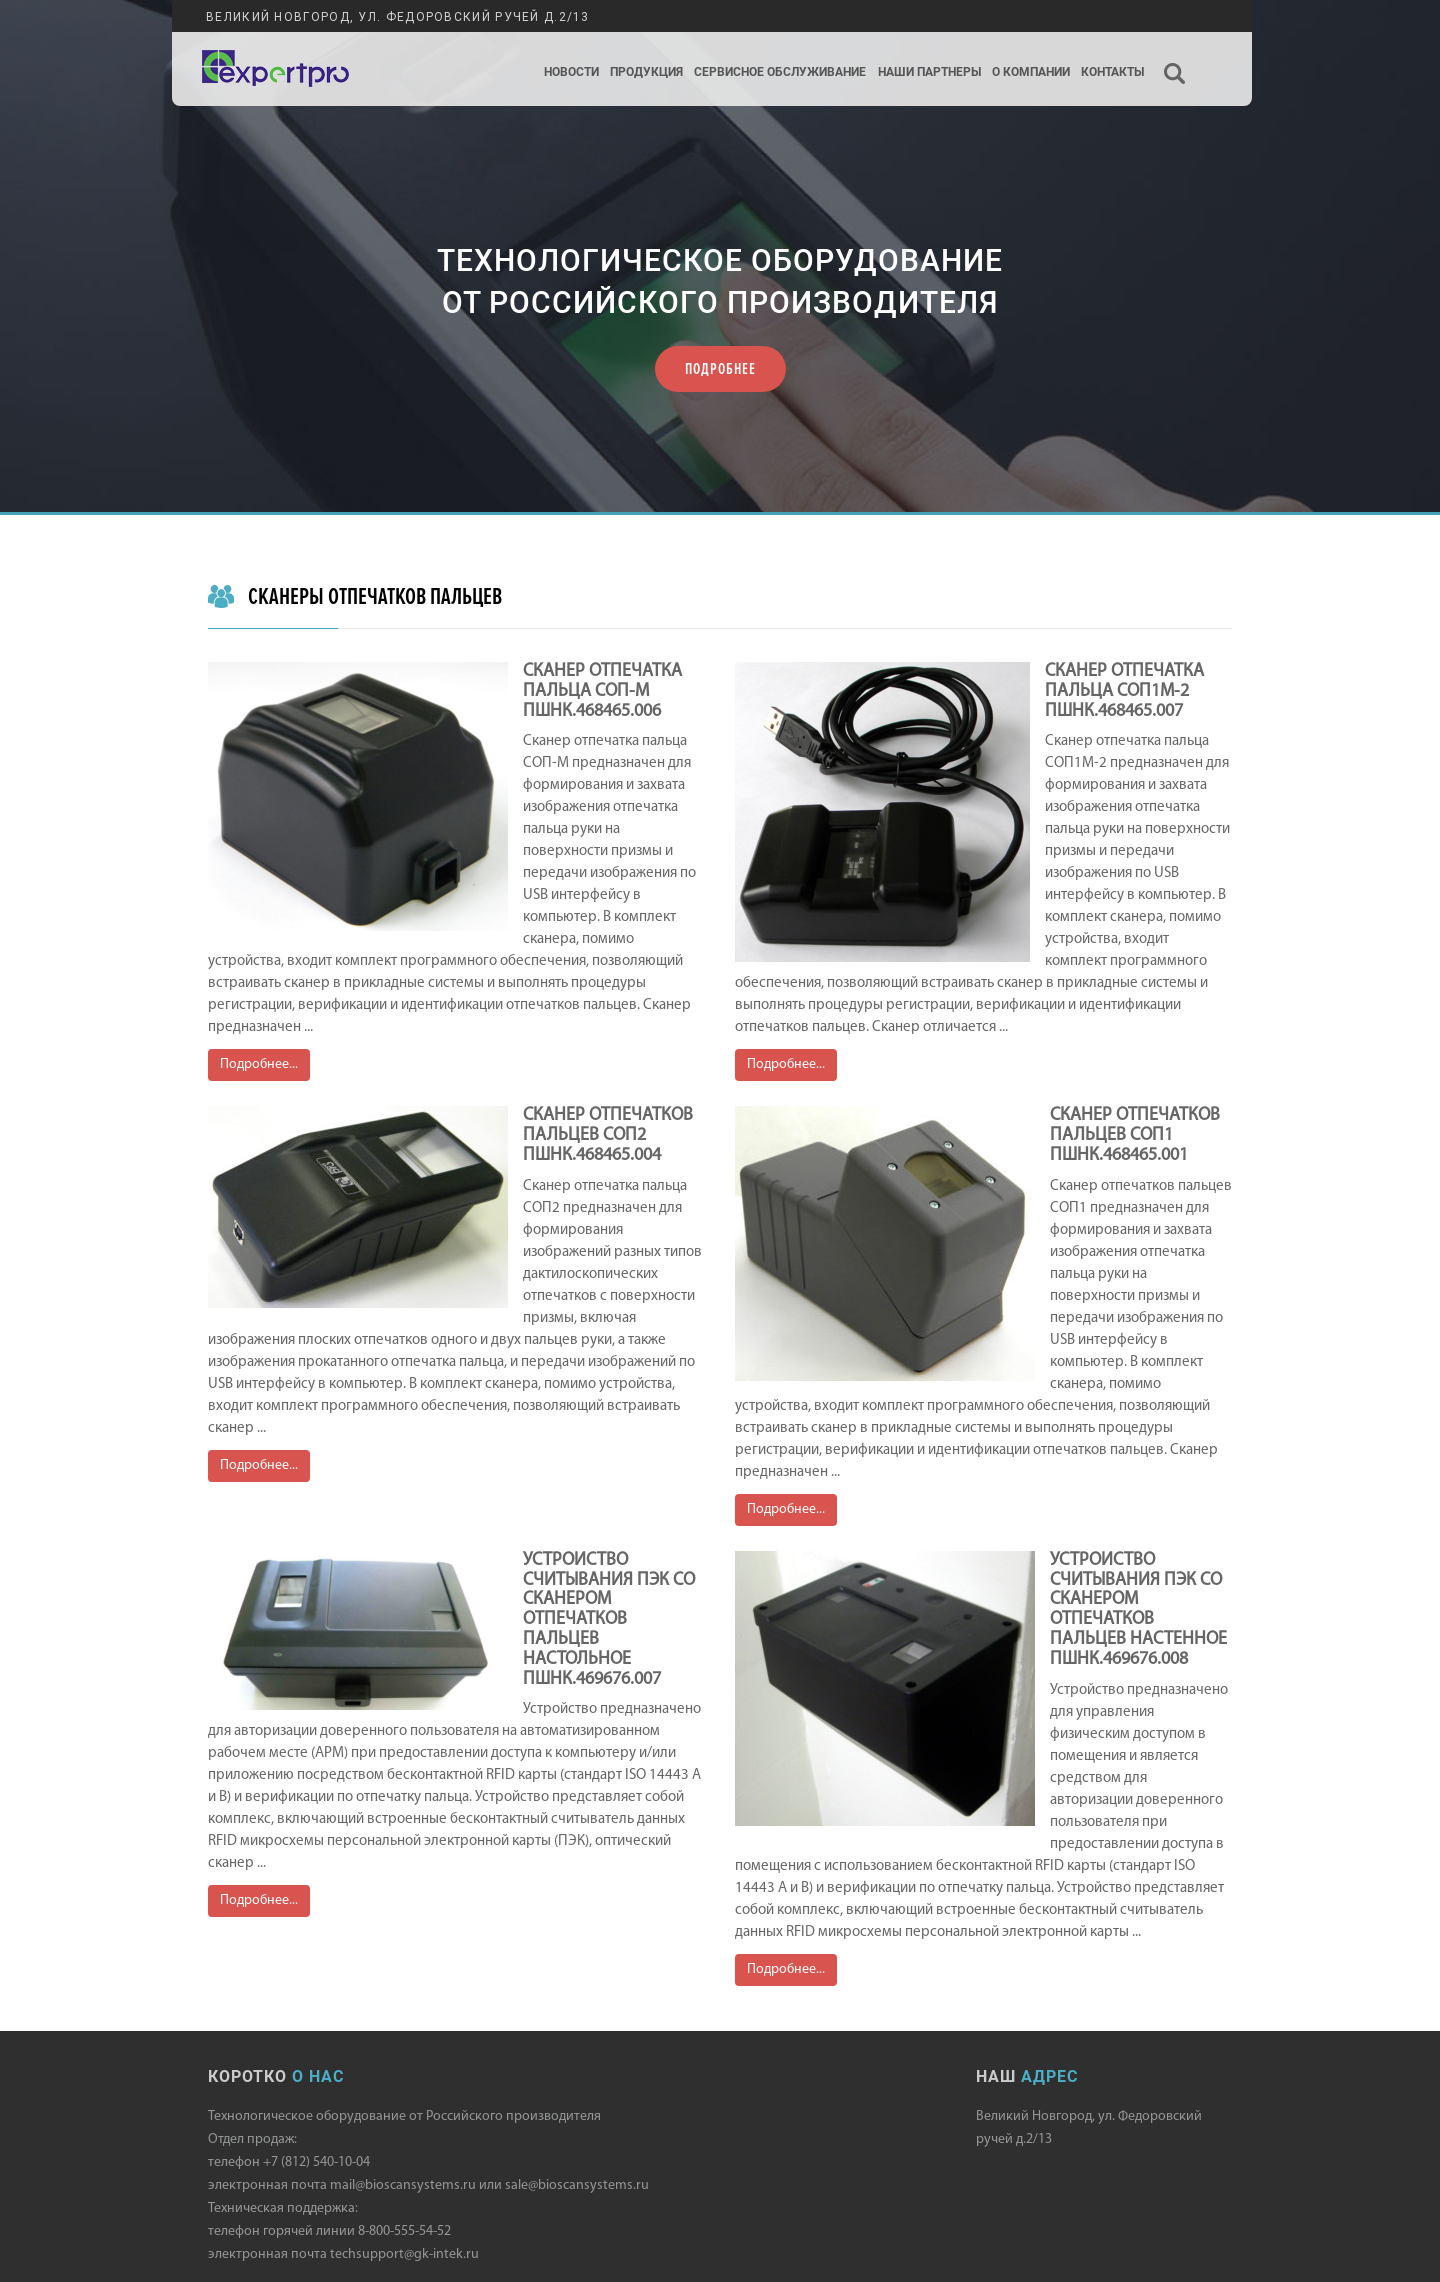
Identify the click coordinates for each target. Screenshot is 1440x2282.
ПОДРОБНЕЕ (720, 369)
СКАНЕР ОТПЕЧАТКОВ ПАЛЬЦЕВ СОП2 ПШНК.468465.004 (608, 1135)
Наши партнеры (929, 72)
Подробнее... (259, 1064)
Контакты (1112, 72)
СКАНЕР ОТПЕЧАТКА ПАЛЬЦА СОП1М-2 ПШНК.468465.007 (1124, 691)
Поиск (1175, 56)
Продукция (646, 72)
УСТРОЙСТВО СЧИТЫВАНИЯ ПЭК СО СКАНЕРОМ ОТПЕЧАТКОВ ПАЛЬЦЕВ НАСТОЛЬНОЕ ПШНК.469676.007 (609, 1620)
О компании (1031, 72)
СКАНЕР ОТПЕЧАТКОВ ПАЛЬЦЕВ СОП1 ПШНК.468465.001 (1135, 1135)
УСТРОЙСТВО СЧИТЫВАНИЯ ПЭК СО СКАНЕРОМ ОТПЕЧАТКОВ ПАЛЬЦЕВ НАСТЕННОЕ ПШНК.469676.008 (1138, 1610)
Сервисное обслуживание (780, 72)
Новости (571, 72)
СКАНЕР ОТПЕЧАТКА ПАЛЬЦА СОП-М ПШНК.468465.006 (602, 691)
